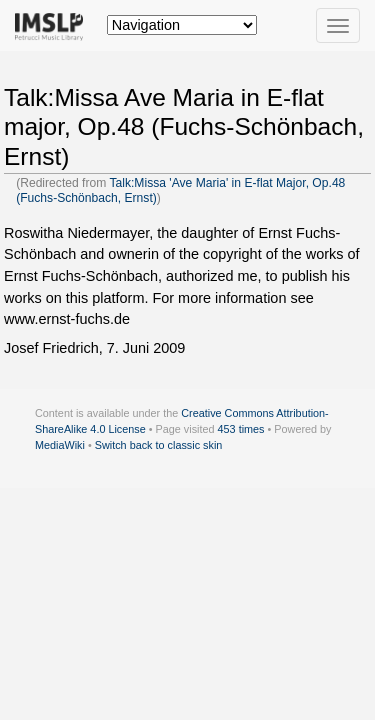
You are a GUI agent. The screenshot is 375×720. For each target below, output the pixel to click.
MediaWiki (60, 445)
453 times (241, 429)
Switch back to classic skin (159, 445)
